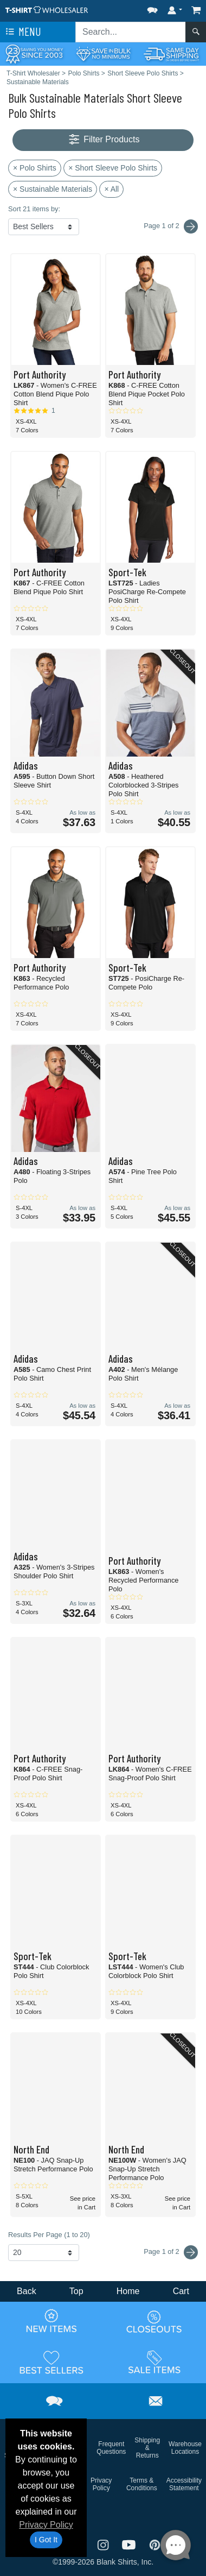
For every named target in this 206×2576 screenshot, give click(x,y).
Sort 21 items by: (34, 209)
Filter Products (103, 140)
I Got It (46, 2539)
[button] (152, 8)
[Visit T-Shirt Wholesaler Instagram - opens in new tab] (104, 2543)
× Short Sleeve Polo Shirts (112, 167)
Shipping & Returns (147, 2447)
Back (26, 2291)
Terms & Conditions (141, 2484)
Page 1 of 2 (171, 2252)
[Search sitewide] (130, 32)
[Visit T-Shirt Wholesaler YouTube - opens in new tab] (130, 2543)
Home (128, 2291)
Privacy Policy (46, 2524)
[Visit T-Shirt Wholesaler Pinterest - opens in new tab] (154, 2543)
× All (111, 189)
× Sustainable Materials (52, 189)
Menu (22, 32)
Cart (181, 2291)
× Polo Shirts (34, 167)
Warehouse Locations (185, 2447)
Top (76, 2291)
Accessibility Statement (184, 2484)
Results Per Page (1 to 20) (49, 2235)
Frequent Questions (111, 2447)
